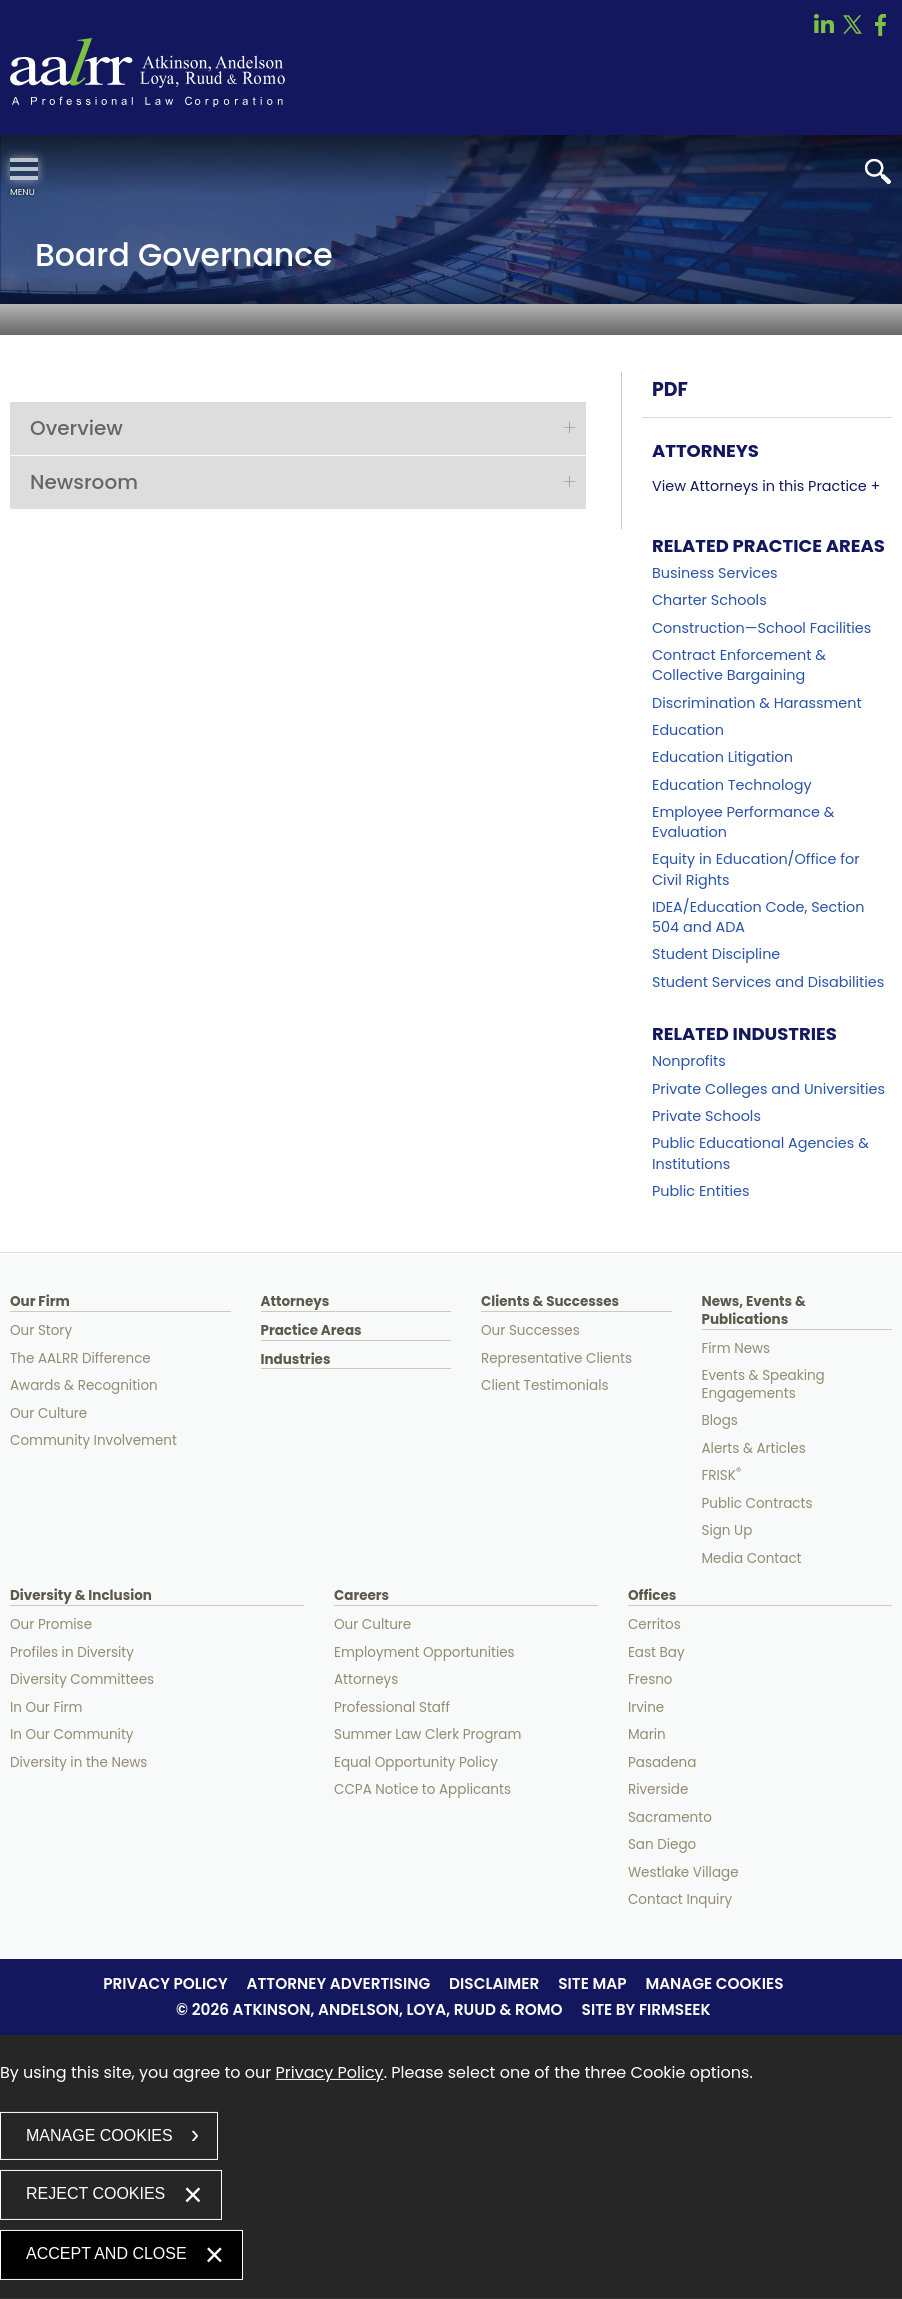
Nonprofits (689, 1061)
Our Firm (40, 1302)
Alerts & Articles (754, 1448)
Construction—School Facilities (761, 628)
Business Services (715, 573)
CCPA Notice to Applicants (422, 1789)
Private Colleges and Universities (768, 1089)
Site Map (592, 1983)
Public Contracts (757, 1503)
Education (688, 730)
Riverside (658, 1789)
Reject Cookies (95, 2193)
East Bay (656, 1652)
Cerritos (654, 1624)
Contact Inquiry (680, 1899)
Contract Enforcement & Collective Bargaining (739, 665)
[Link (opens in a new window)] (824, 30)
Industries (296, 1360)
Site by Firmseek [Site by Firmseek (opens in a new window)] (646, 2009)
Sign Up (727, 1530)
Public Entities (701, 1191)
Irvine (646, 1707)
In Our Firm (46, 1707)
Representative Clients (556, 1358)
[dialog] (451, 2167)
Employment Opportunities (424, 1652)
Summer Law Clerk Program (427, 1734)
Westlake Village (683, 1872)
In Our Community (71, 1734)
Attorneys (295, 1302)
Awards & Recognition (84, 1385)
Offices (652, 1596)
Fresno (650, 1679)
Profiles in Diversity (72, 1652)
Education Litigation (722, 757)
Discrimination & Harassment (757, 703)
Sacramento (670, 1817)
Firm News (736, 1348)
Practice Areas (311, 1331)
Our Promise (51, 1624)
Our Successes (530, 1330)
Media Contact (752, 1558)
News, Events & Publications (754, 1311)
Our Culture (48, 1413)
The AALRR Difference (80, 1358)
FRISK (722, 1475)
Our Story (41, 1330)
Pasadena (662, 1762)
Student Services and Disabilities (768, 982)
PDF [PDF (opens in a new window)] (670, 389)
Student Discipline (716, 954)
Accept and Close (106, 2253)
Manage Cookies (714, 1983)
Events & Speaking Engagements (763, 1384)
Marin (647, 1734)
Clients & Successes (550, 1302)
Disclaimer (494, 1983)
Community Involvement (93, 1440)
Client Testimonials (545, 1385)
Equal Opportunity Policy (416, 1762)
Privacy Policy (165, 1983)
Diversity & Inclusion (81, 1596)
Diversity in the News (78, 1762)
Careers (361, 1596)
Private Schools (706, 1116)
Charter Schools (709, 600)
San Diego (662, 1844)
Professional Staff (392, 1707)
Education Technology (731, 785)
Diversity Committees (82, 1679)
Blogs (720, 1420)
